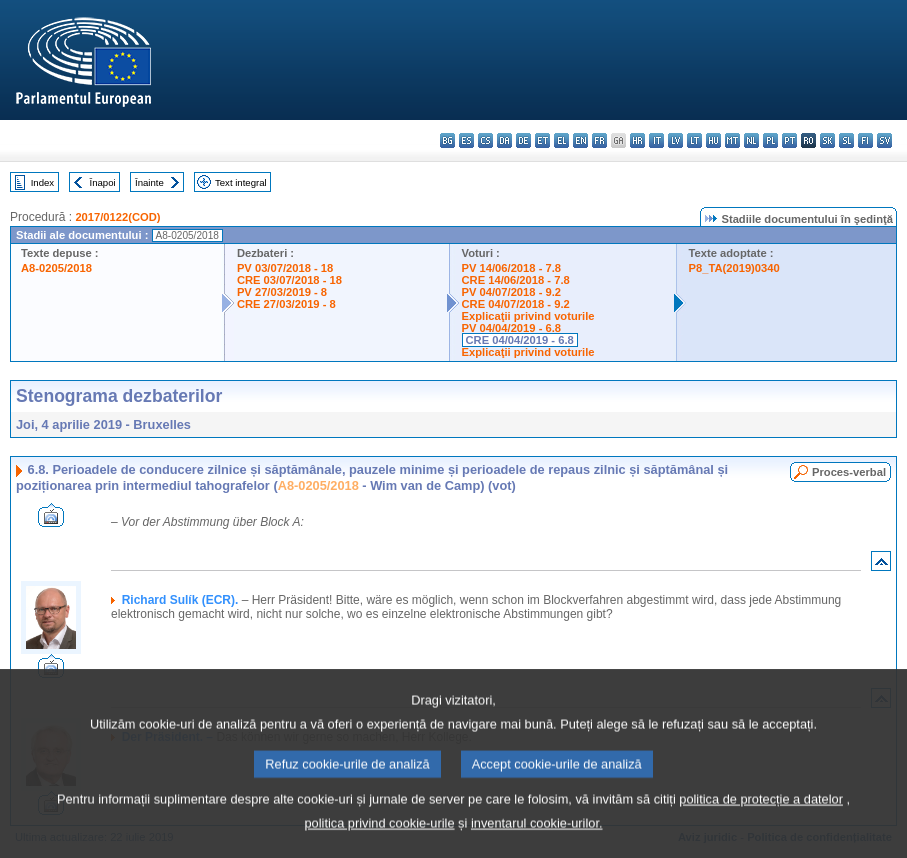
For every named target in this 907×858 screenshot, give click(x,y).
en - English (580, 140)
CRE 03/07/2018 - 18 (289, 280)
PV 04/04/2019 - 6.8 (512, 328)
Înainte (149, 182)
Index (42, 182)
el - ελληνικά (561, 140)
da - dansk (504, 140)
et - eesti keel (542, 140)
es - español (466, 140)
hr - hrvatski (637, 140)
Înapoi (103, 182)
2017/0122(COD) (117, 217)
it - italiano (656, 140)
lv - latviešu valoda (675, 140)
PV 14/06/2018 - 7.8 (512, 268)
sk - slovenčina (827, 140)
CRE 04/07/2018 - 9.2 (516, 304)
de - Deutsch (523, 140)
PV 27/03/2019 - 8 (282, 292)
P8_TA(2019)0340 (734, 268)
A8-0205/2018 (56, 268)
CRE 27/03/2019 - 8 (286, 304)
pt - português (789, 140)
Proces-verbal (849, 472)
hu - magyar (713, 140)
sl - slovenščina (846, 140)
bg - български (447, 140)
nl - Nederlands (751, 140)
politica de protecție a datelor (761, 824)
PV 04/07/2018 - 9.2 (512, 292)
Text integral (241, 182)
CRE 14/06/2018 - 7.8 (516, 280)
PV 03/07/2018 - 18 (285, 268)
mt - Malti (732, 140)
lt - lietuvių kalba (694, 140)
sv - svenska (884, 140)
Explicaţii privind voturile (528, 316)
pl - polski (770, 140)
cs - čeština (485, 140)
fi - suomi (865, 140)
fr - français (599, 140)
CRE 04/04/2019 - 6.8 (520, 340)
